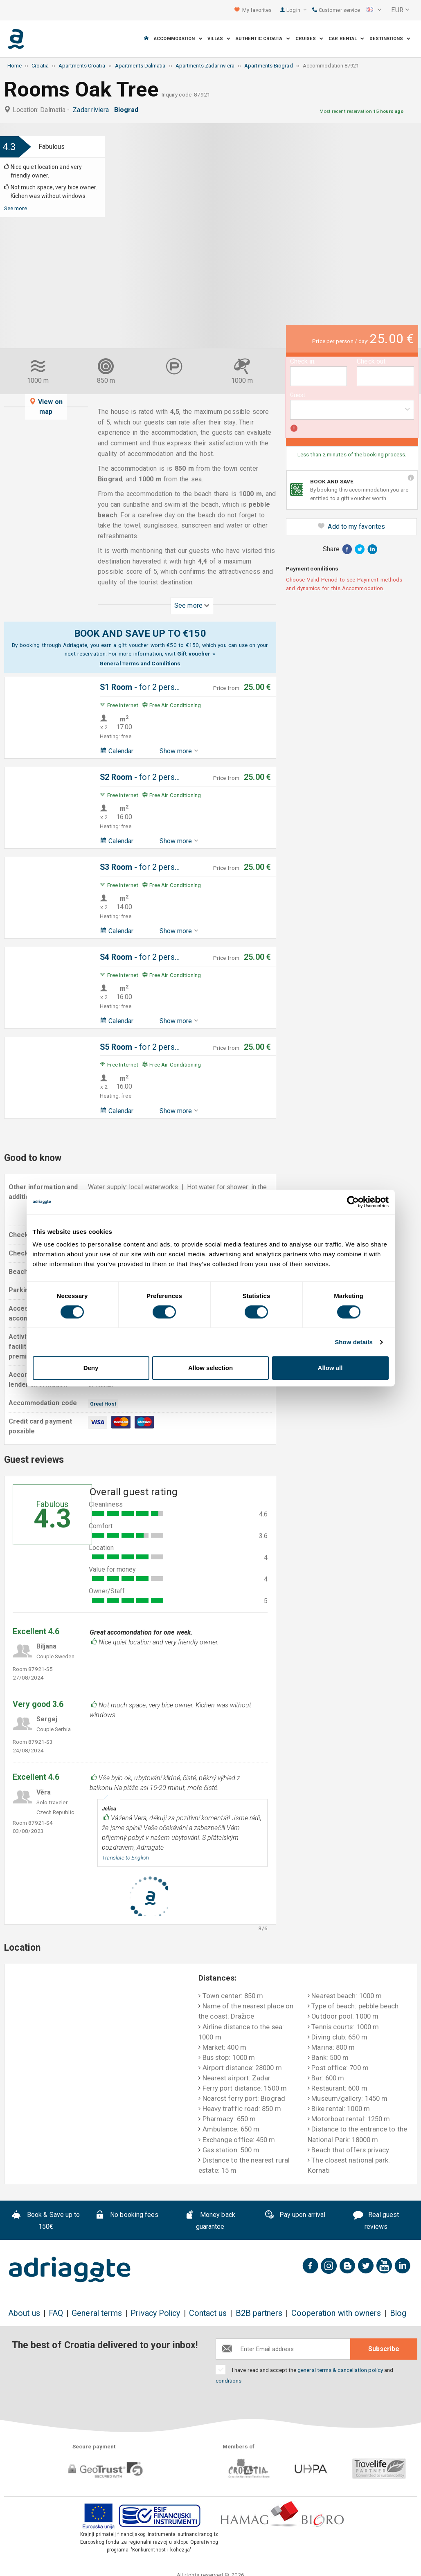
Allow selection (210, 1367)
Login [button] (296, 10)
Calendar (117, 751)
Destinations (389, 38)
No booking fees (126, 2216)
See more (15, 208)
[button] (374, 10)
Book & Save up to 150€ (46, 2220)
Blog (398, 2313)
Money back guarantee (210, 2220)
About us (24, 2313)
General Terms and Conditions (139, 663)
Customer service (336, 10)
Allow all (330, 1367)
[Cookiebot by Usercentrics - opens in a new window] (353, 1202)
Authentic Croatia (263, 38)
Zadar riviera (92, 110)
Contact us (208, 2313)
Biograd (128, 110)
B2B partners (259, 2313)
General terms (97, 2313)
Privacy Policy (155, 2313)
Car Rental (346, 38)
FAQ (56, 2313)
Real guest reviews (376, 2220)
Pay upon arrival (294, 2216)
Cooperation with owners (336, 2313)
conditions (229, 2380)
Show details (354, 1342)
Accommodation (178, 38)
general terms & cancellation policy (340, 2370)
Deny (91, 1367)
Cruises (309, 38)
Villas (218, 38)
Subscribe (383, 2349)
